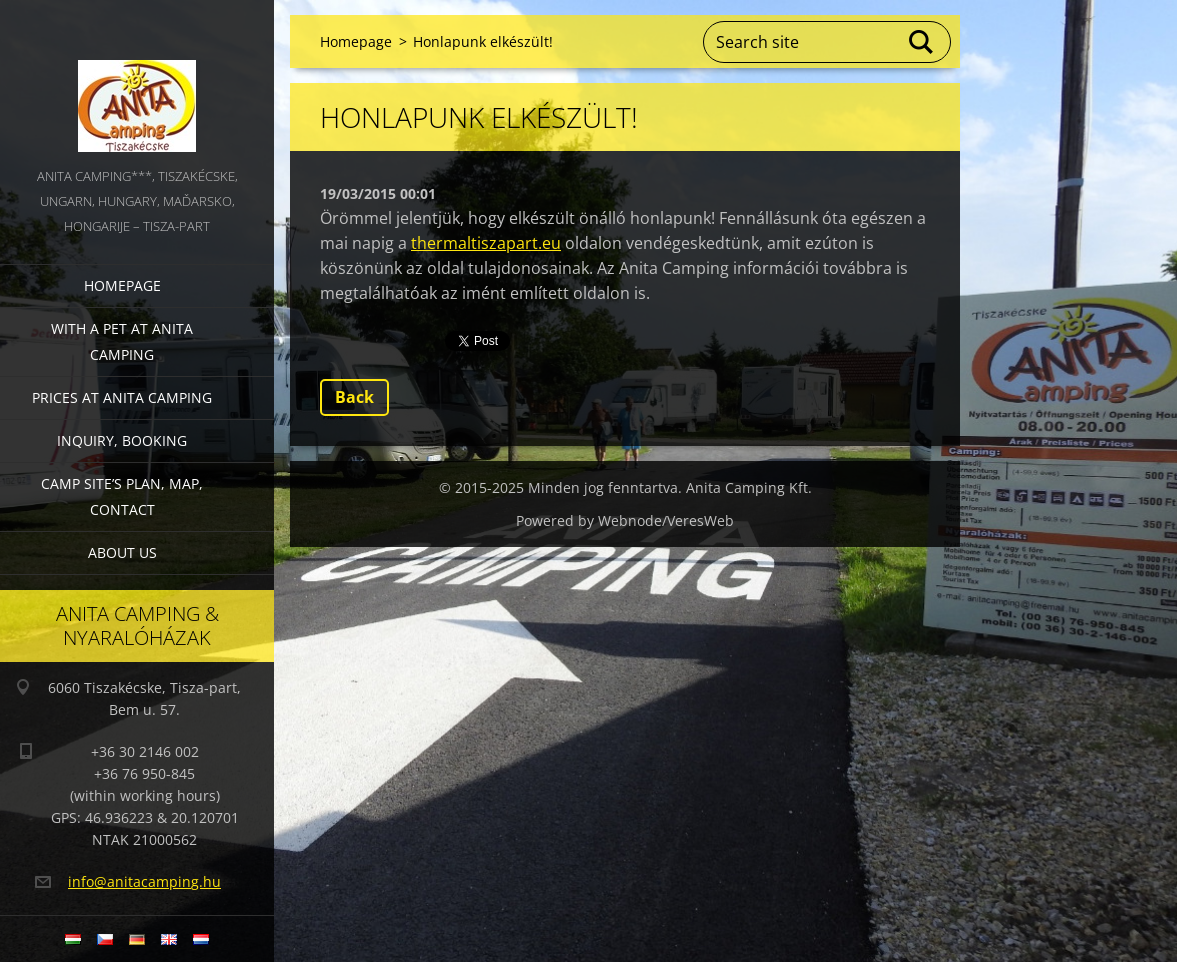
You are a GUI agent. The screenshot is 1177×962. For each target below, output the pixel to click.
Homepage (122, 285)
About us (122, 552)
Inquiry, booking (122, 440)
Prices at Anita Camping (122, 397)
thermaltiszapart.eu (486, 243)
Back (354, 397)
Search (922, 42)
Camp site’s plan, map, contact (122, 496)
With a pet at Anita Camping (122, 341)
